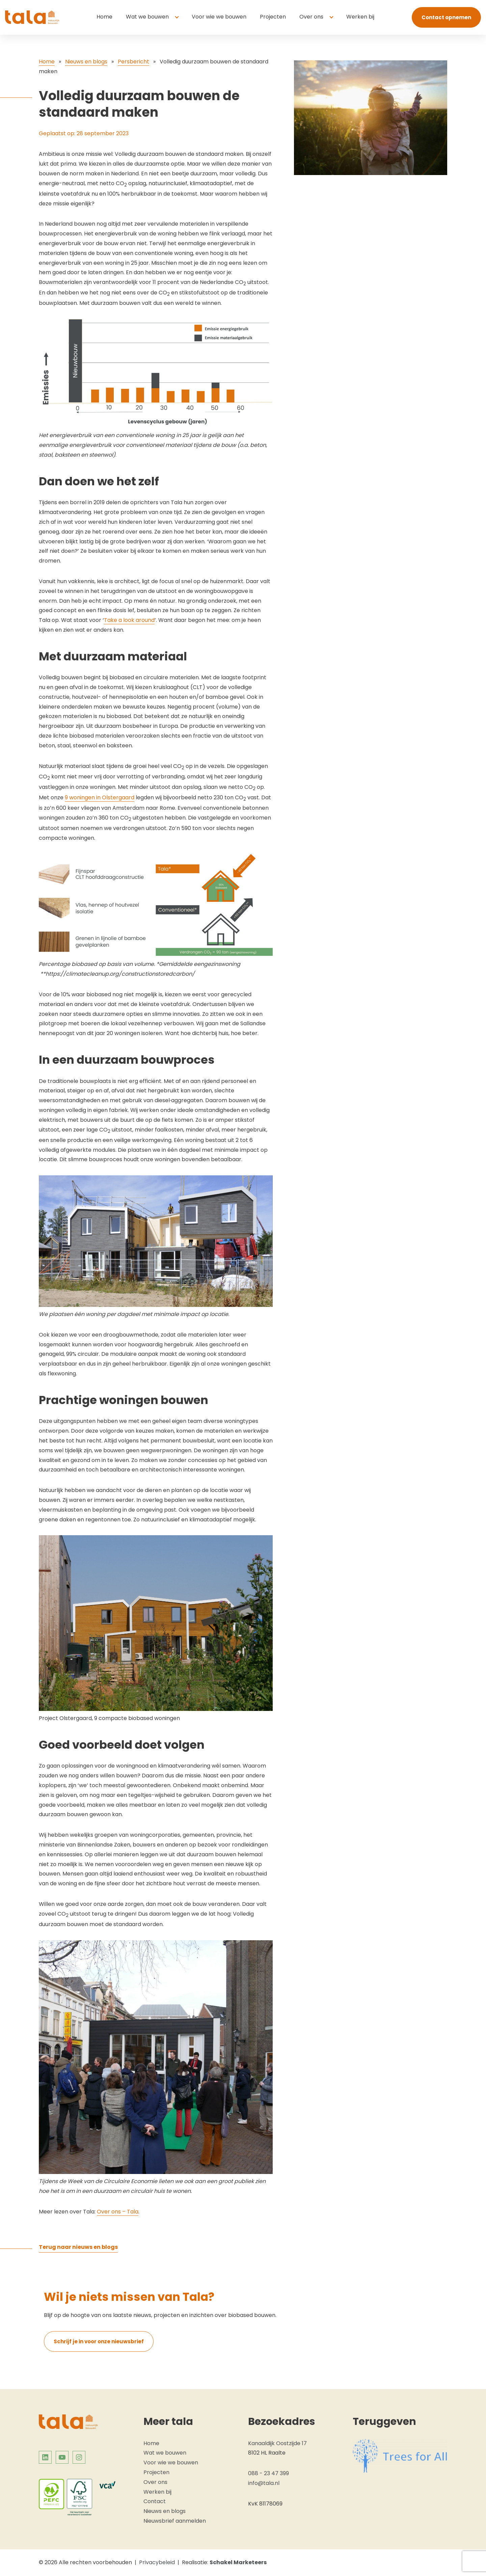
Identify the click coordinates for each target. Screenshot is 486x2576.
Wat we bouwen (147, 17)
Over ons (311, 17)
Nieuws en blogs (86, 61)
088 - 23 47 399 (268, 2473)
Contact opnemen (446, 17)
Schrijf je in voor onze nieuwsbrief (99, 2341)
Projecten (273, 17)
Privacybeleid (157, 2562)
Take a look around (129, 620)
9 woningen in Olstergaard (99, 797)
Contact (154, 2501)
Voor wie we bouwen (219, 17)
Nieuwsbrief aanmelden (174, 2521)
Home (104, 17)
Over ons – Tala (117, 2211)
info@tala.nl (263, 2483)
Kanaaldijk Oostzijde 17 (277, 2443)
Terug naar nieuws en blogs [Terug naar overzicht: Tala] (78, 2247)
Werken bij (360, 17)
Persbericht (133, 61)
